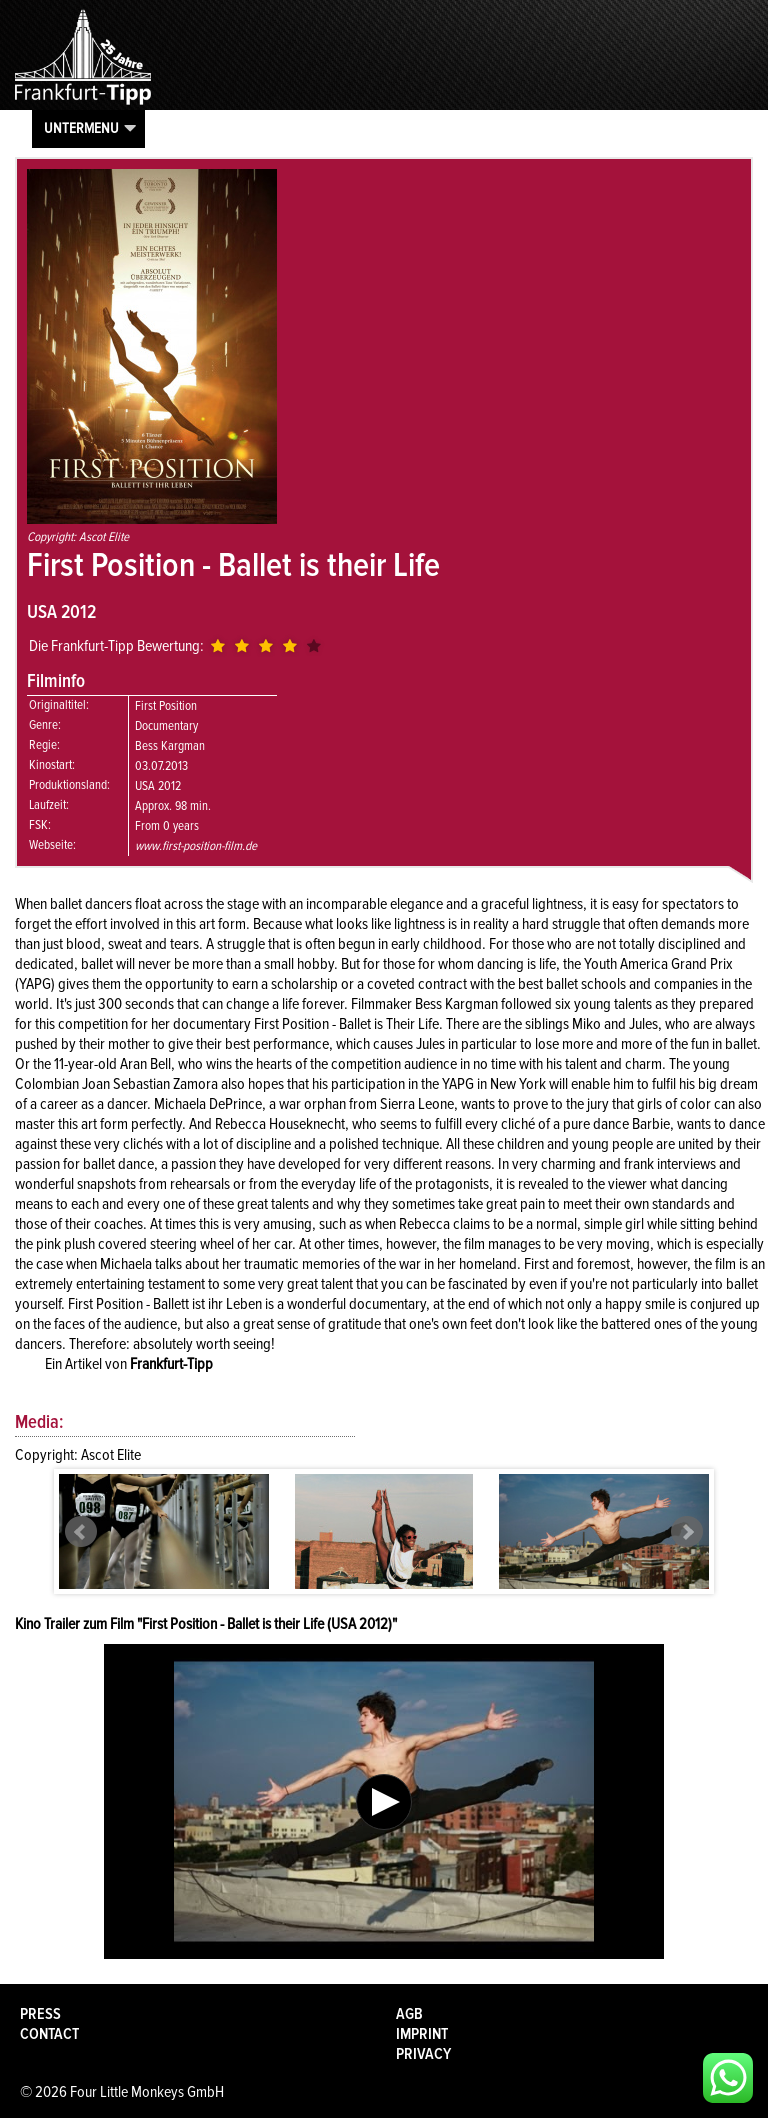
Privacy (423, 2054)
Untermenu (81, 128)
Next (687, 1532)
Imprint (422, 2034)
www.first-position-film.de (196, 846)
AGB (409, 2014)
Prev (81, 1532)
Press (40, 2014)
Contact (49, 2034)
